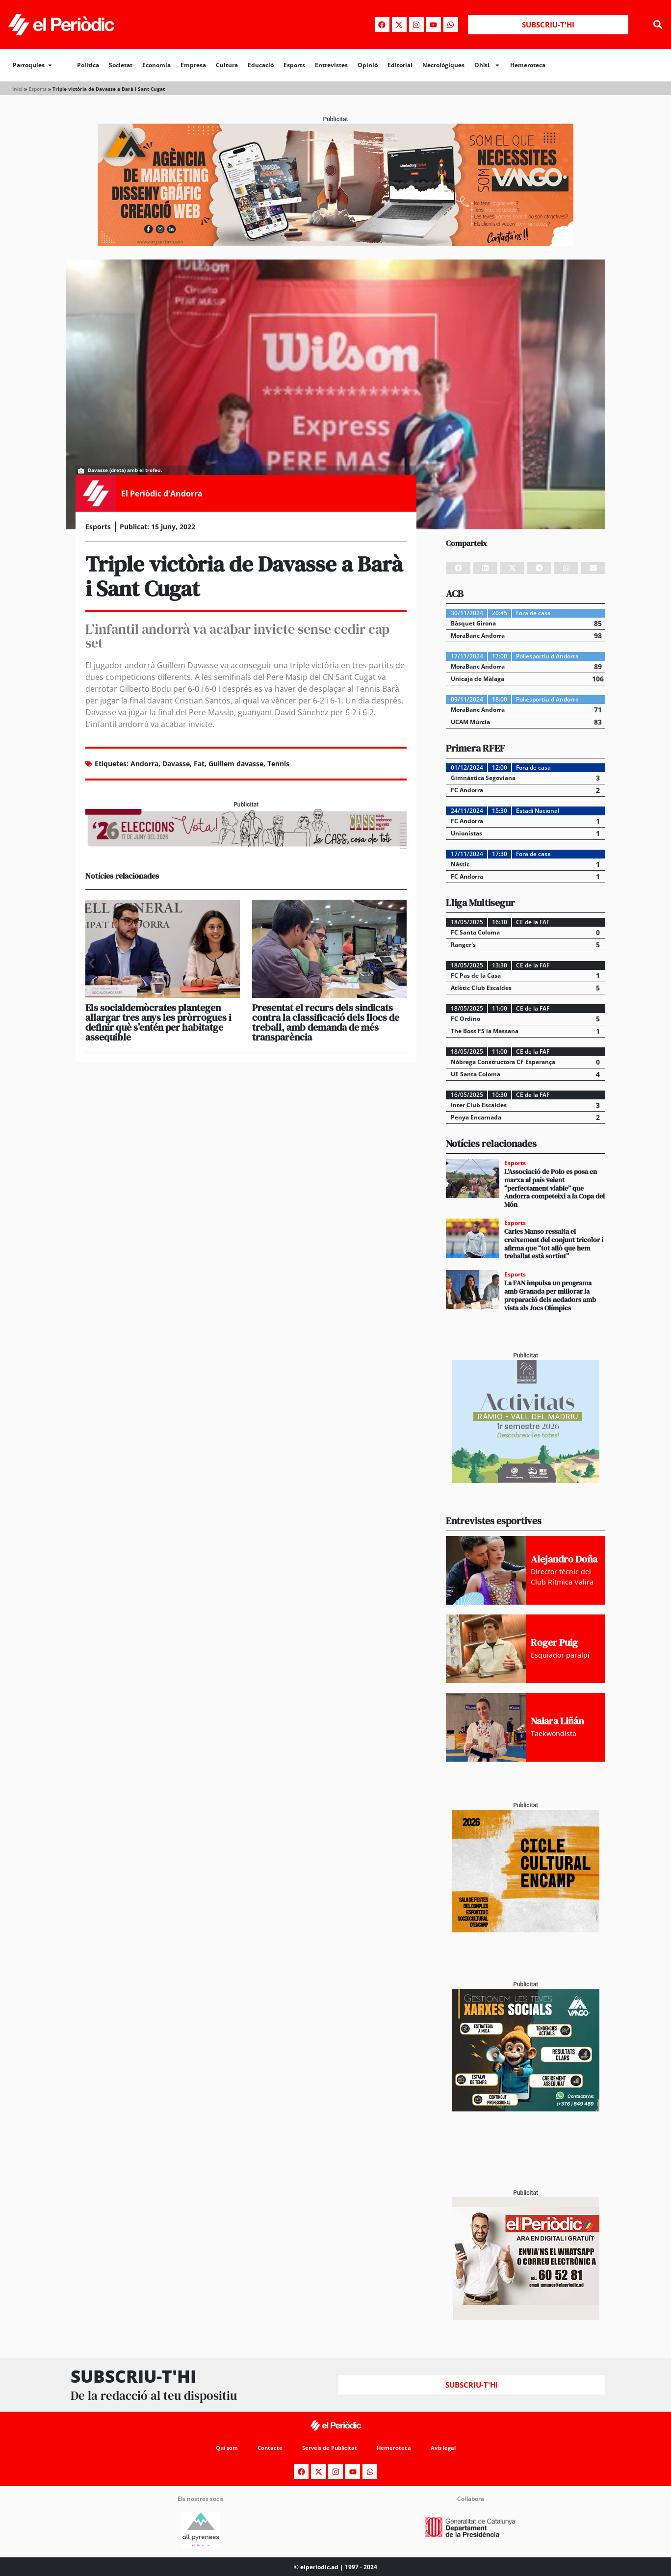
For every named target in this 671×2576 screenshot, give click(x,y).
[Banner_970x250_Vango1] (335, 243)
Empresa (193, 65)
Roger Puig (554, 1642)
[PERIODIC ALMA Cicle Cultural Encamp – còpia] (525, 1929)
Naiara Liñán (557, 1721)
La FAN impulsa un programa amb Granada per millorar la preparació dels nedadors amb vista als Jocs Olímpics (550, 1295)
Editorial (400, 65)
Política (88, 65)
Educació (261, 65)
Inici (17, 88)
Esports (294, 65)
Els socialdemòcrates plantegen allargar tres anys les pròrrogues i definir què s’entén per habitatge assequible (158, 1022)
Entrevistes (331, 65)
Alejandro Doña (564, 1559)
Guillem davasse (235, 763)
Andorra (144, 763)
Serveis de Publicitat (329, 2448)
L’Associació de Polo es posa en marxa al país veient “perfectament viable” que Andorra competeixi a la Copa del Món (554, 1188)
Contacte (267, 2448)
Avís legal (448, 2448)
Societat (120, 65)
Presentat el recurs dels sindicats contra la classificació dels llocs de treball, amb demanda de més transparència (325, 1022)
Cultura (227, 65)
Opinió (368, 65)
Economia (156, 65)
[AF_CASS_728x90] (246, 846)
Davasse (176, 763)
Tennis (278, 763)
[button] (658, 25)
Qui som (221, 2448)
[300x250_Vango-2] (525, 2108)
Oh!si (487, 65)
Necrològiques (443, 65)
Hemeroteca (527, 65)
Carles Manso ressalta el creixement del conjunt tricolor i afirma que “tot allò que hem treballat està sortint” (553, 1243)
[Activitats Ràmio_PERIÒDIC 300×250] (525, 1480)
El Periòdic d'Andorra (162, 493)
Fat (199, 763)
